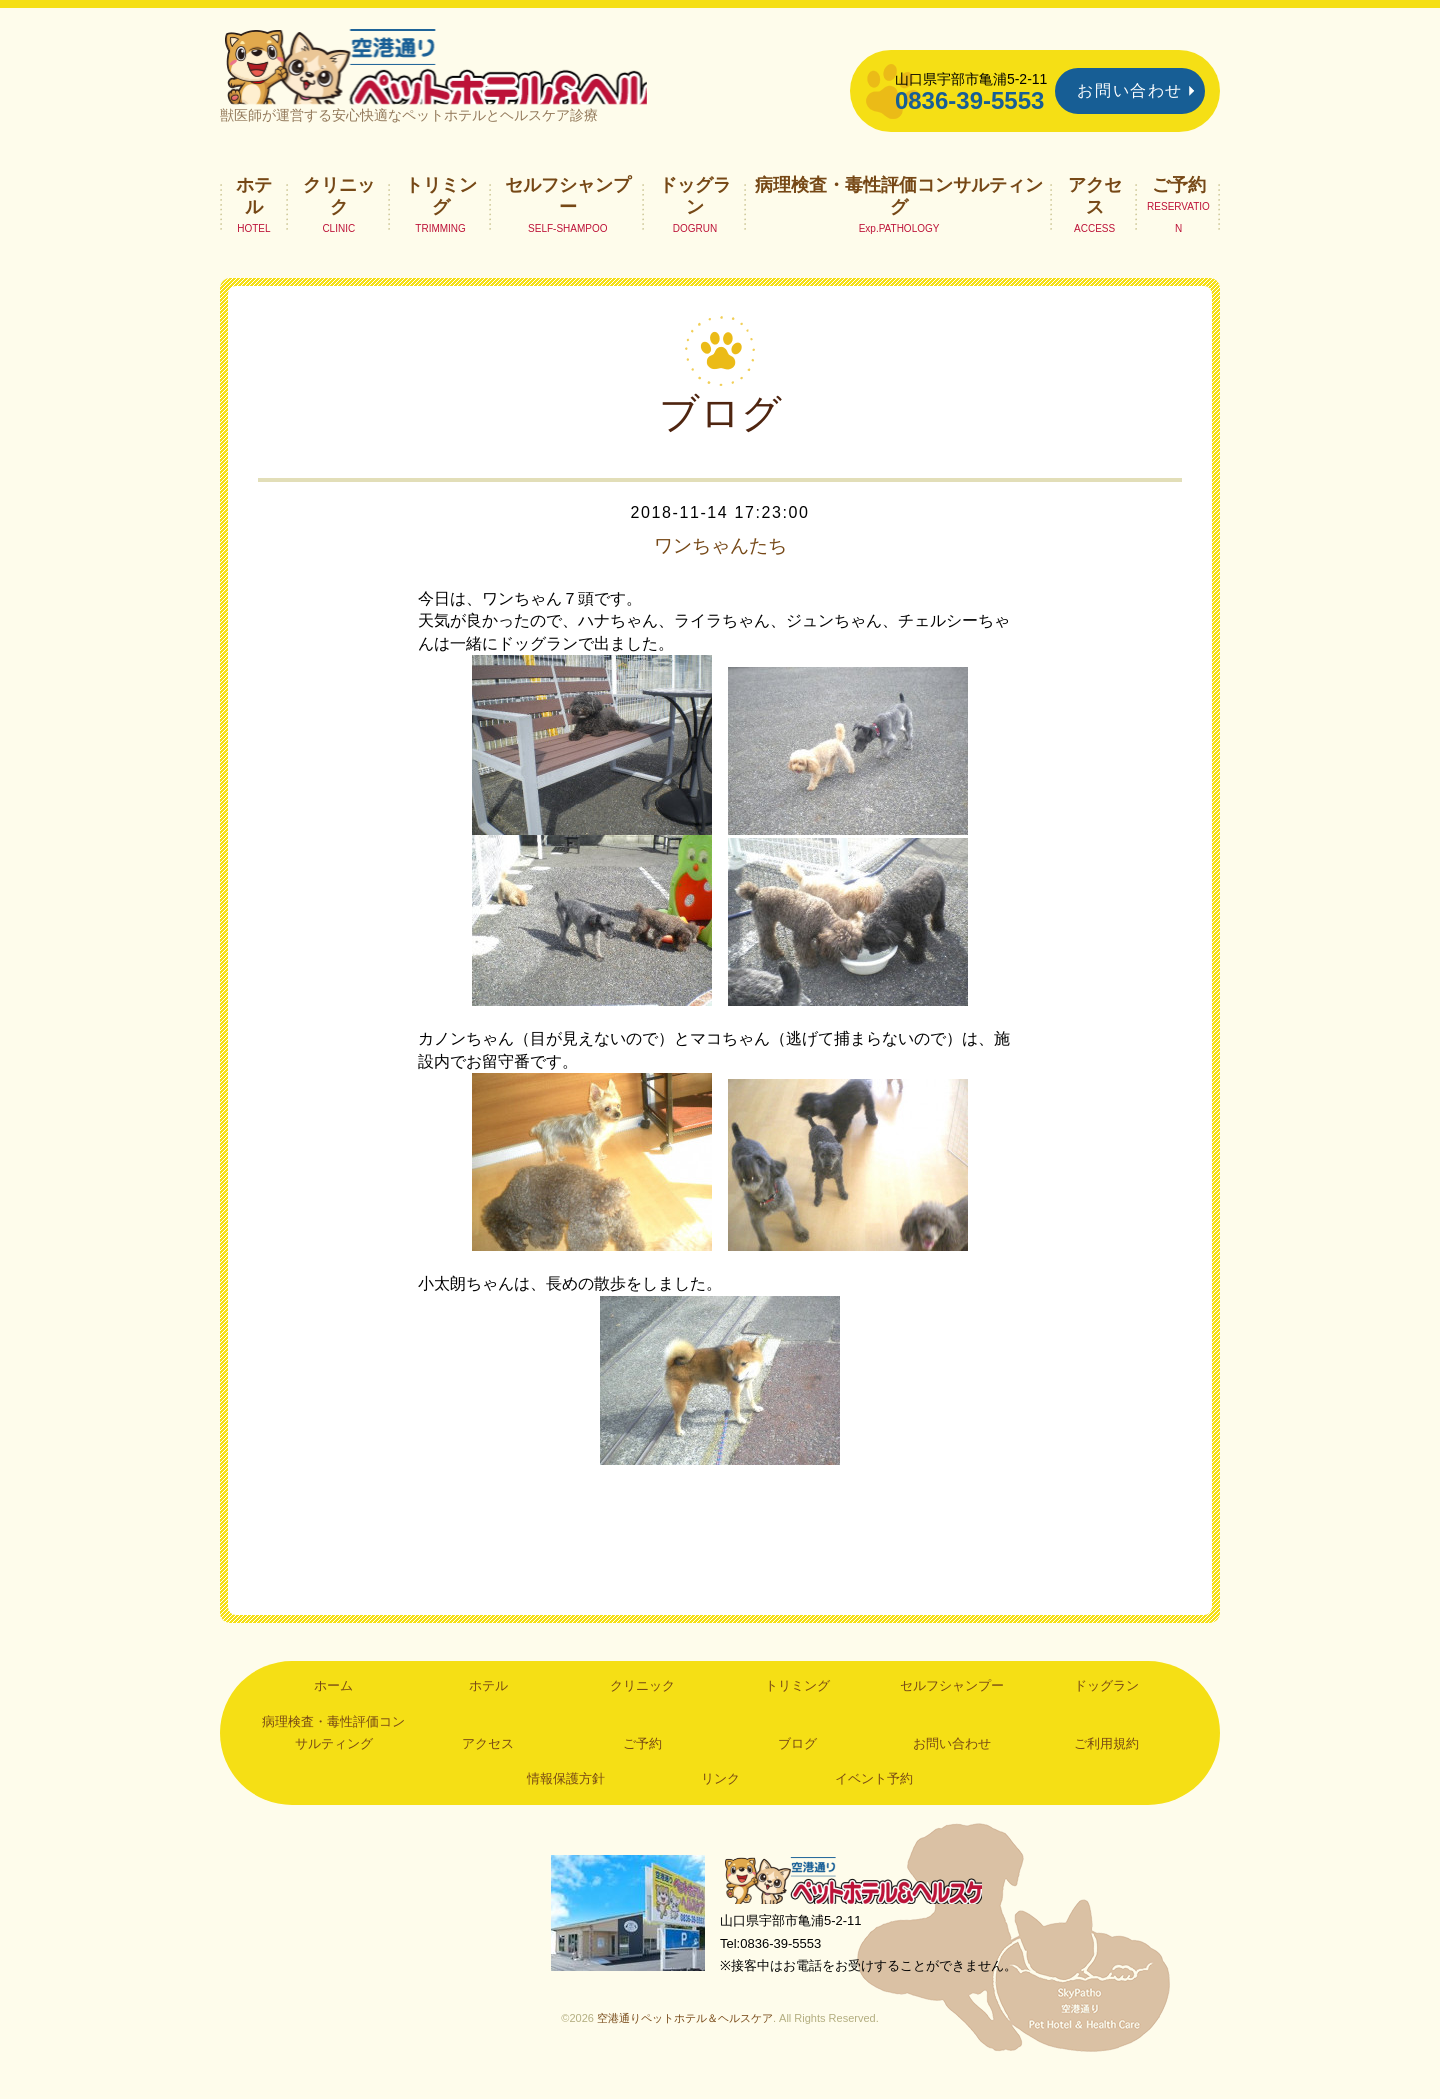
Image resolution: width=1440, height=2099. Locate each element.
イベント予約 (874, 1799)
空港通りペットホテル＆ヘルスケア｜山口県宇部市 (486, 75)
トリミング (441, 216)
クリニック (339, 216)
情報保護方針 (566, 1799)
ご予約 (1179, 205)
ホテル (254, 216)
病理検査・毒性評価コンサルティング (899, 216)
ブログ (797, 1764)
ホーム (333, 1706)
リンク (720, 1799)
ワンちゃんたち (720, 566)
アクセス (1095, 216)
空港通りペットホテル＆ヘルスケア (860, 1902)
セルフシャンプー (568, 216)
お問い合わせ (1130, 90)
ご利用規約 (1106, 1764)
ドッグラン (695, 216)
